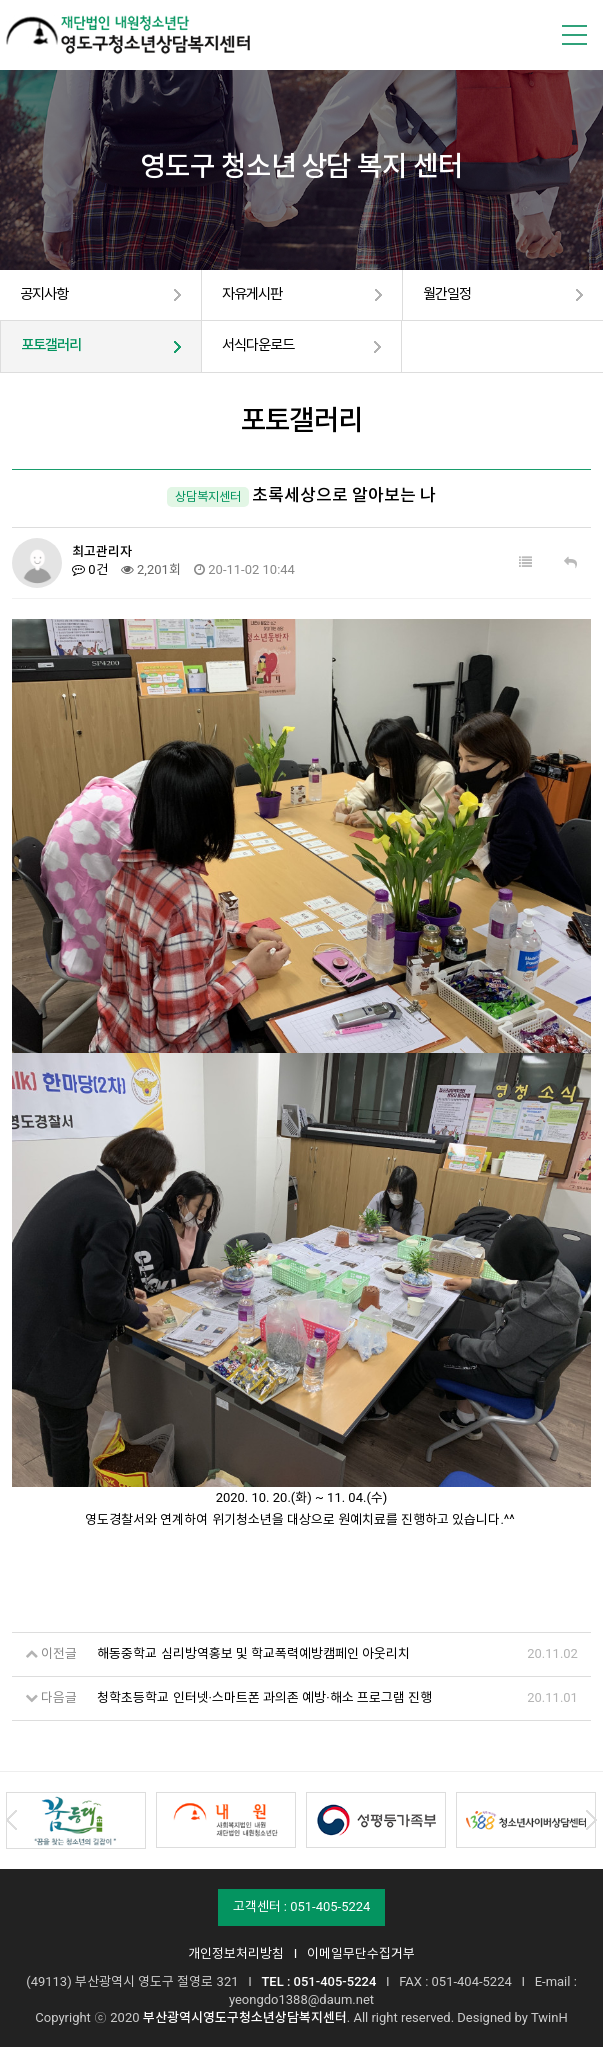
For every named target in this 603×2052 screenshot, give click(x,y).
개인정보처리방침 (236, 1958)
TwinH (549, 2022)
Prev (11, 1825)
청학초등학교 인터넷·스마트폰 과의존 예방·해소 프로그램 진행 (264, 1702)
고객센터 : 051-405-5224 (302, 1911)
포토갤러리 (56, 350)
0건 (90, 574)
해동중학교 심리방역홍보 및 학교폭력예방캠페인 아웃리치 (253, 1658)
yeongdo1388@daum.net (301, 2004)
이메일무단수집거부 (361, 1958)
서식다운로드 (264, 350)
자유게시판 (257, 296)
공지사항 (48, 296)
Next (591, 1825)
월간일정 (451, 296)
